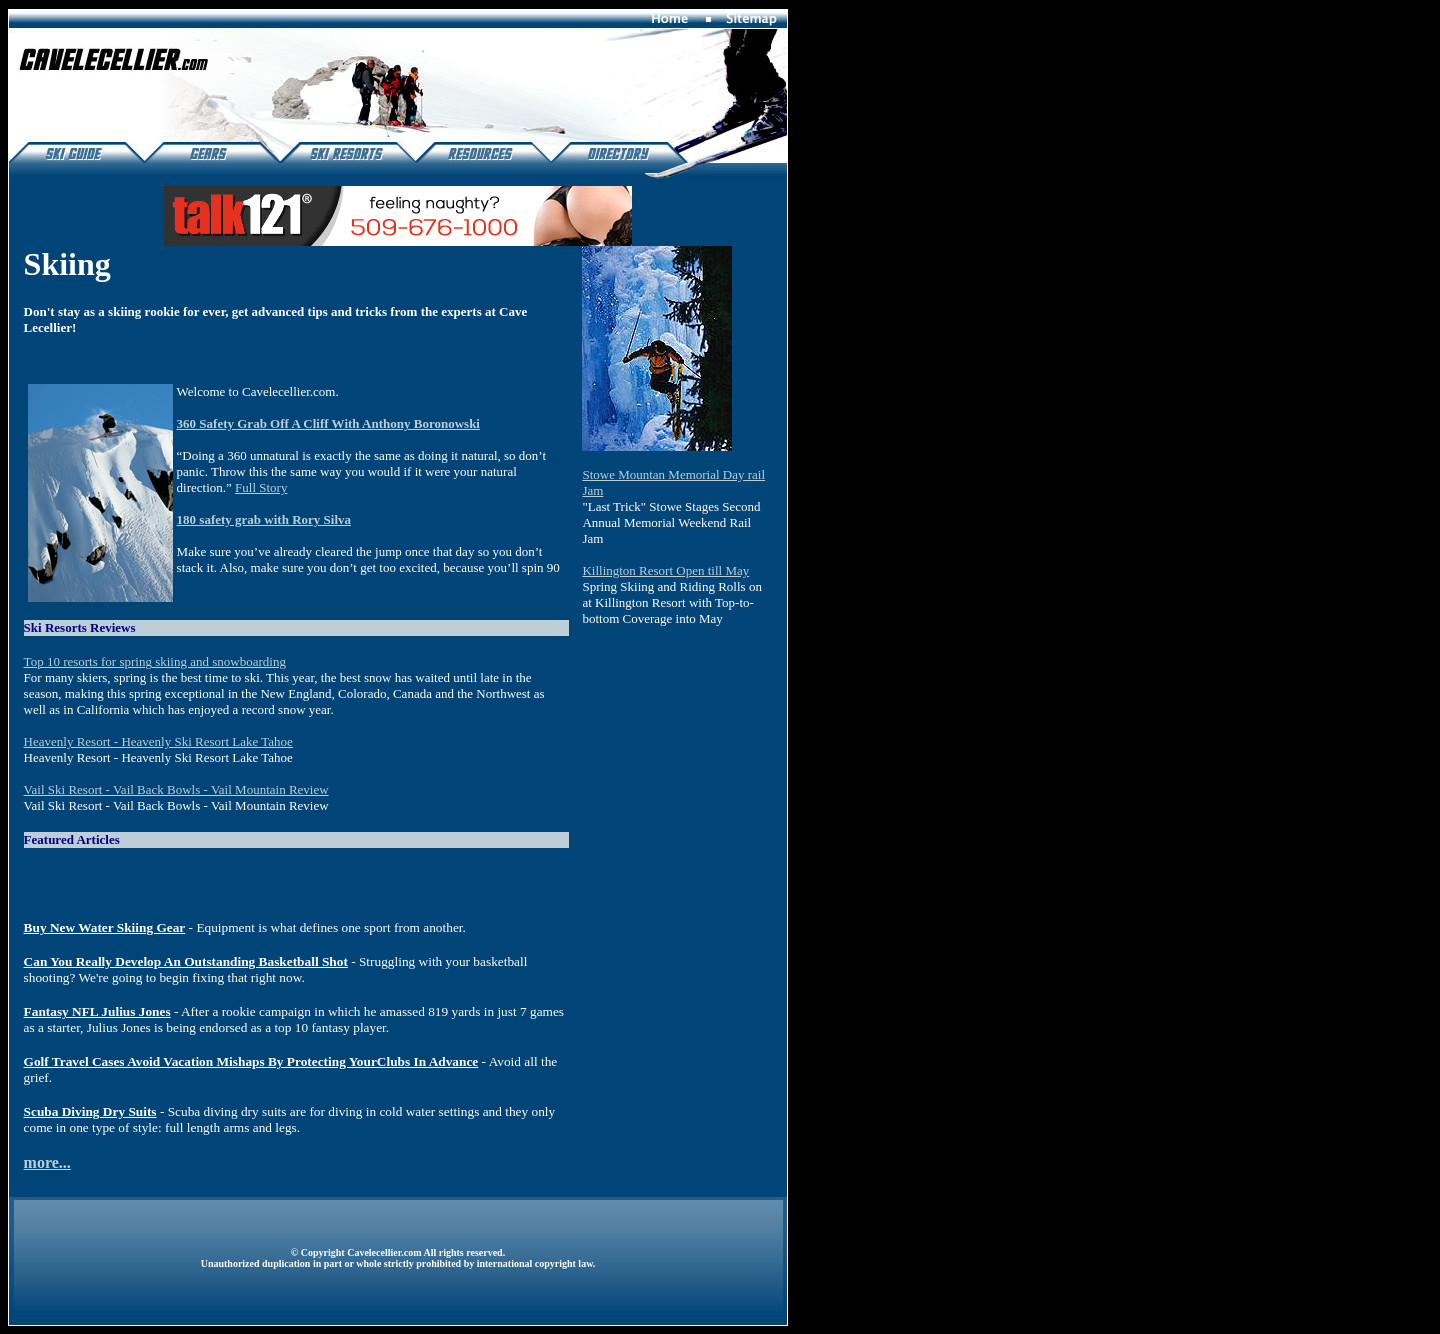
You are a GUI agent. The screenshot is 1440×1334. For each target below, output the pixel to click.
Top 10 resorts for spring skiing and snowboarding (155, 661)
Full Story (261, 487)
